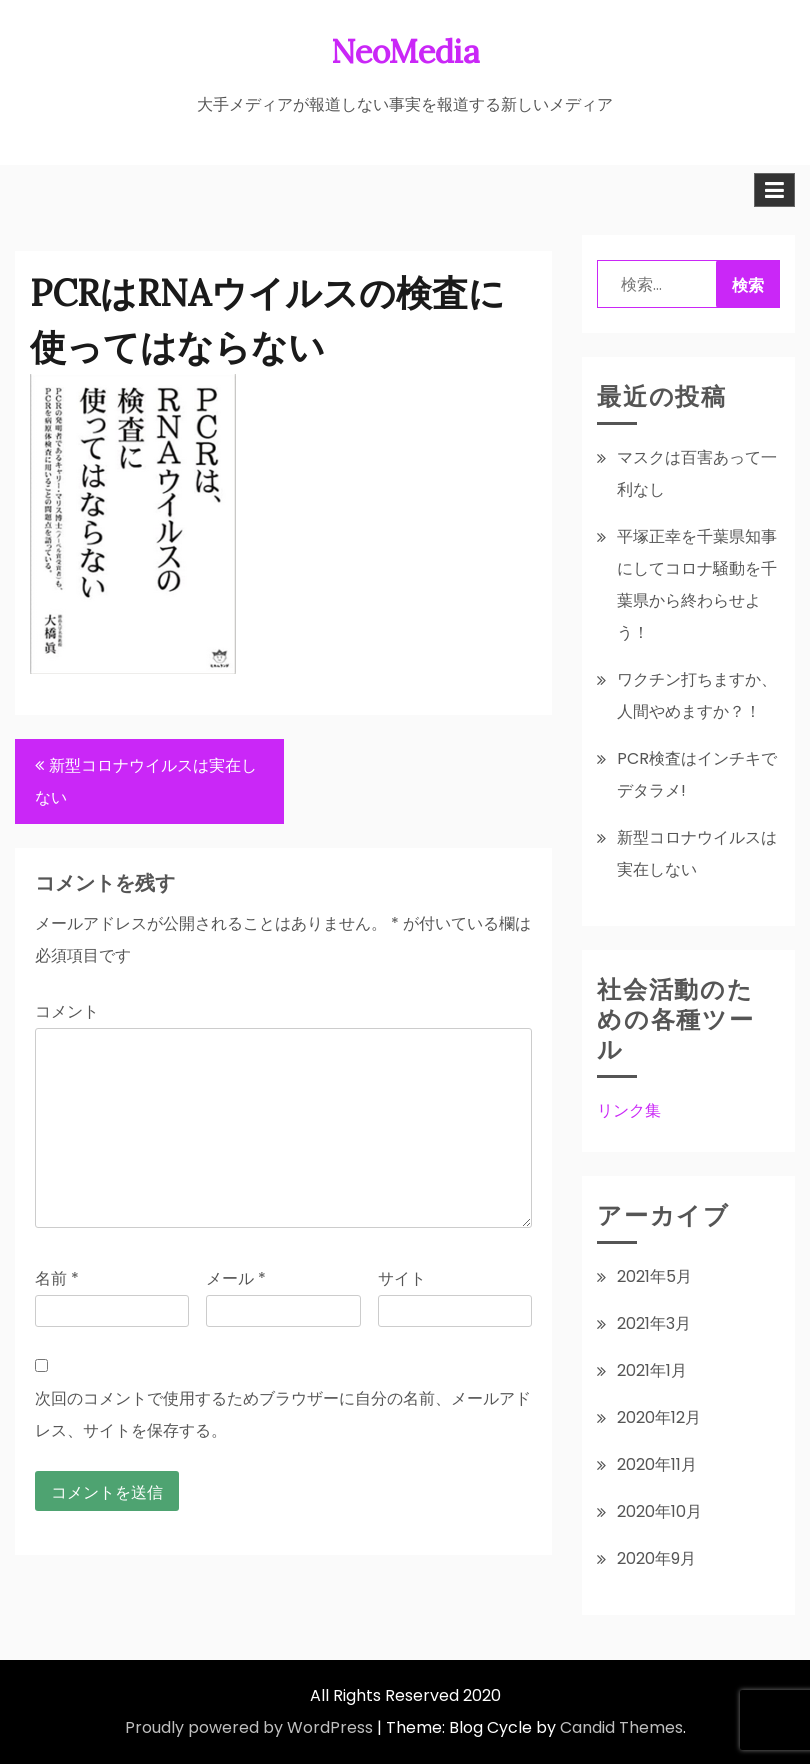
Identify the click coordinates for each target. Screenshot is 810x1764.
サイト (402, 1278)
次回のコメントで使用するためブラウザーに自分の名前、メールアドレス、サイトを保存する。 (283, 1414)
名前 (57, 1278)
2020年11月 (657, 1464)
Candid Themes (621, 1727)
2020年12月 (659, 1417)
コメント (67, 1011)
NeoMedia (405, 51)
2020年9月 (656, 1558)
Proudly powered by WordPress (249, 1727)
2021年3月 (654, 1323)
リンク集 (629, 1110)
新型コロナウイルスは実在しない (146, 781)
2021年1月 (652, 1370)
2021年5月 (654, 1276)
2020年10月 (659, 1511)
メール (236, 1278)
